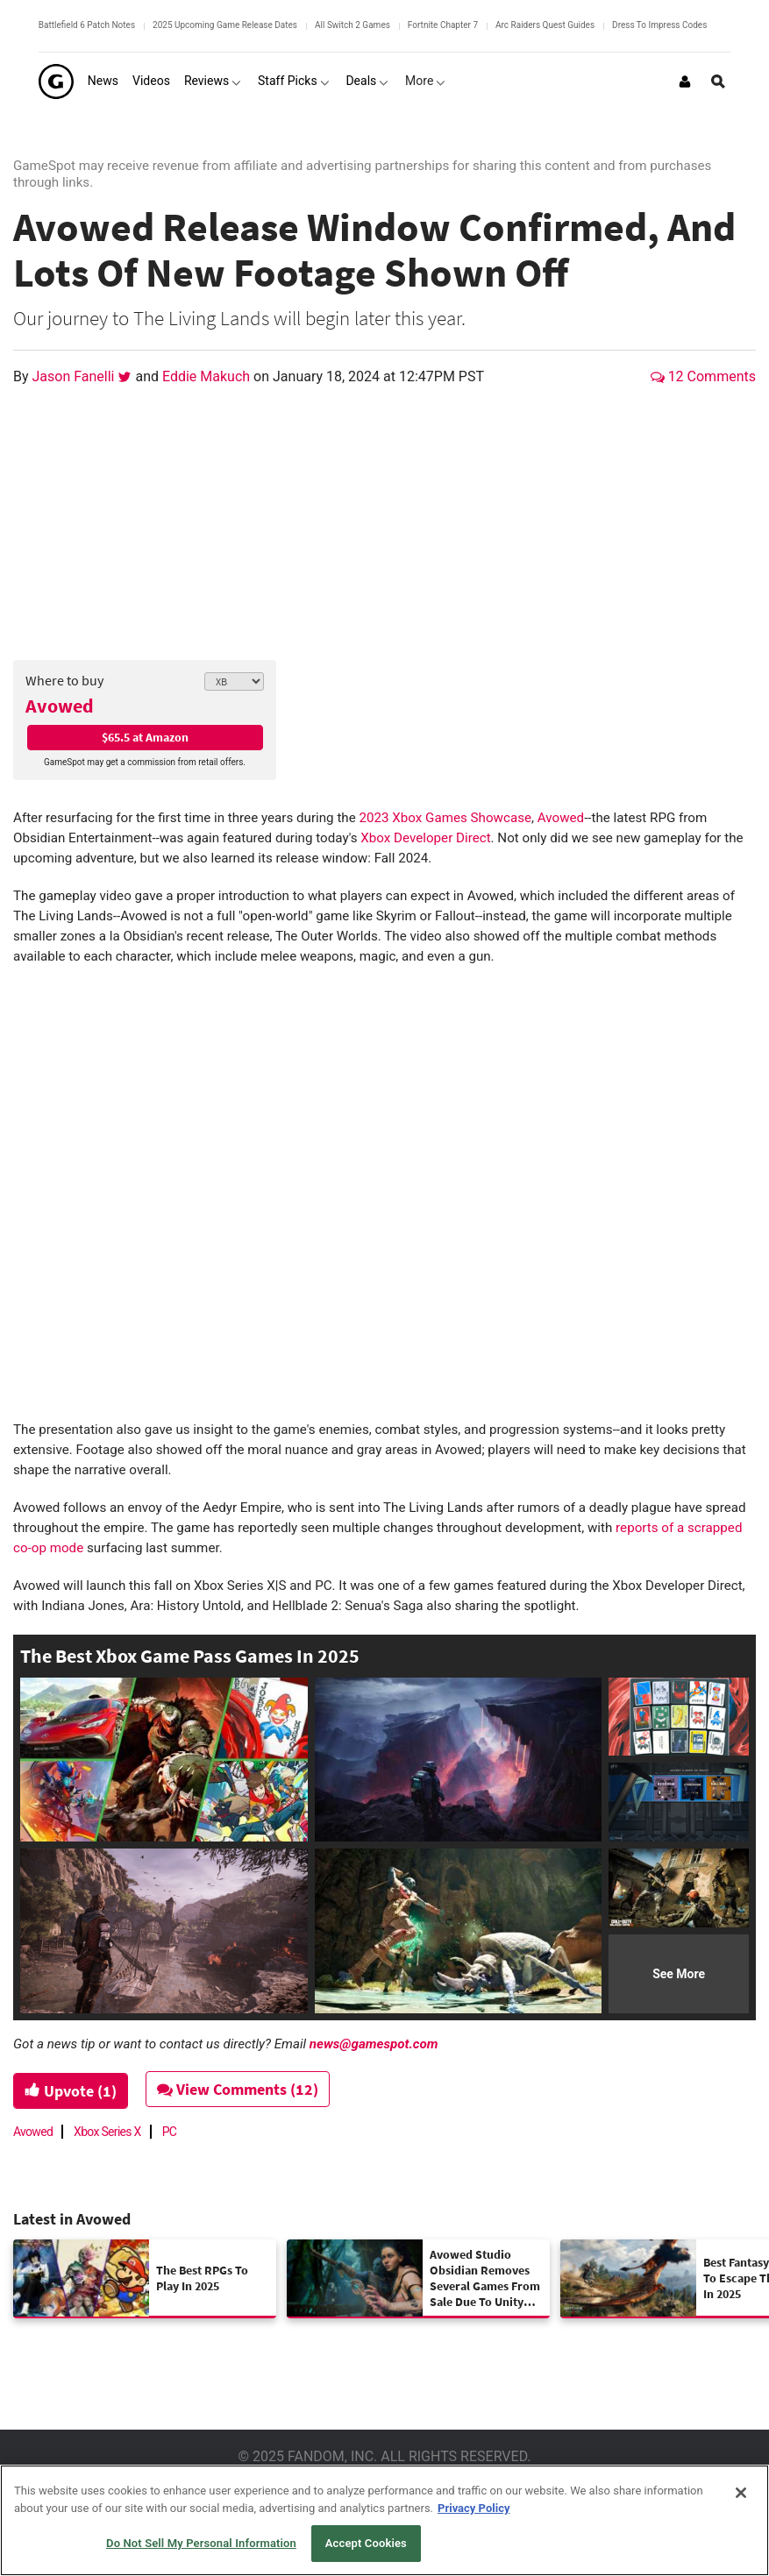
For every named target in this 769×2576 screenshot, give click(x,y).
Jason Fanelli (75, 376)
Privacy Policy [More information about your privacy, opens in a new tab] (473, 2508)
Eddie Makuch (207, 376)
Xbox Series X (107, 2132)
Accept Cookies (366, 2543)
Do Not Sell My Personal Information (201, 2543)
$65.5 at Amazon (145, 737)
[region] (384, 2520)
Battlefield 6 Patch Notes (87, 25)
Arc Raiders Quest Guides (545, 25)
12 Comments (703, 376)
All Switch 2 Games (352, 25)
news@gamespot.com (374, 2044)
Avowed (59, 705)
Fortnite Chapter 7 (443, 25)
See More (678, 1974)
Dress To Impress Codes (659, 25)
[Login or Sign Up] (685, 81)
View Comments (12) (238, 2089)
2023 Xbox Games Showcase (445, 818)
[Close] (741, 2492)
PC (169, 2132)
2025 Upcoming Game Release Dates (225, 25)
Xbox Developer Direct (425, 838)
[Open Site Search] (718, 81)
